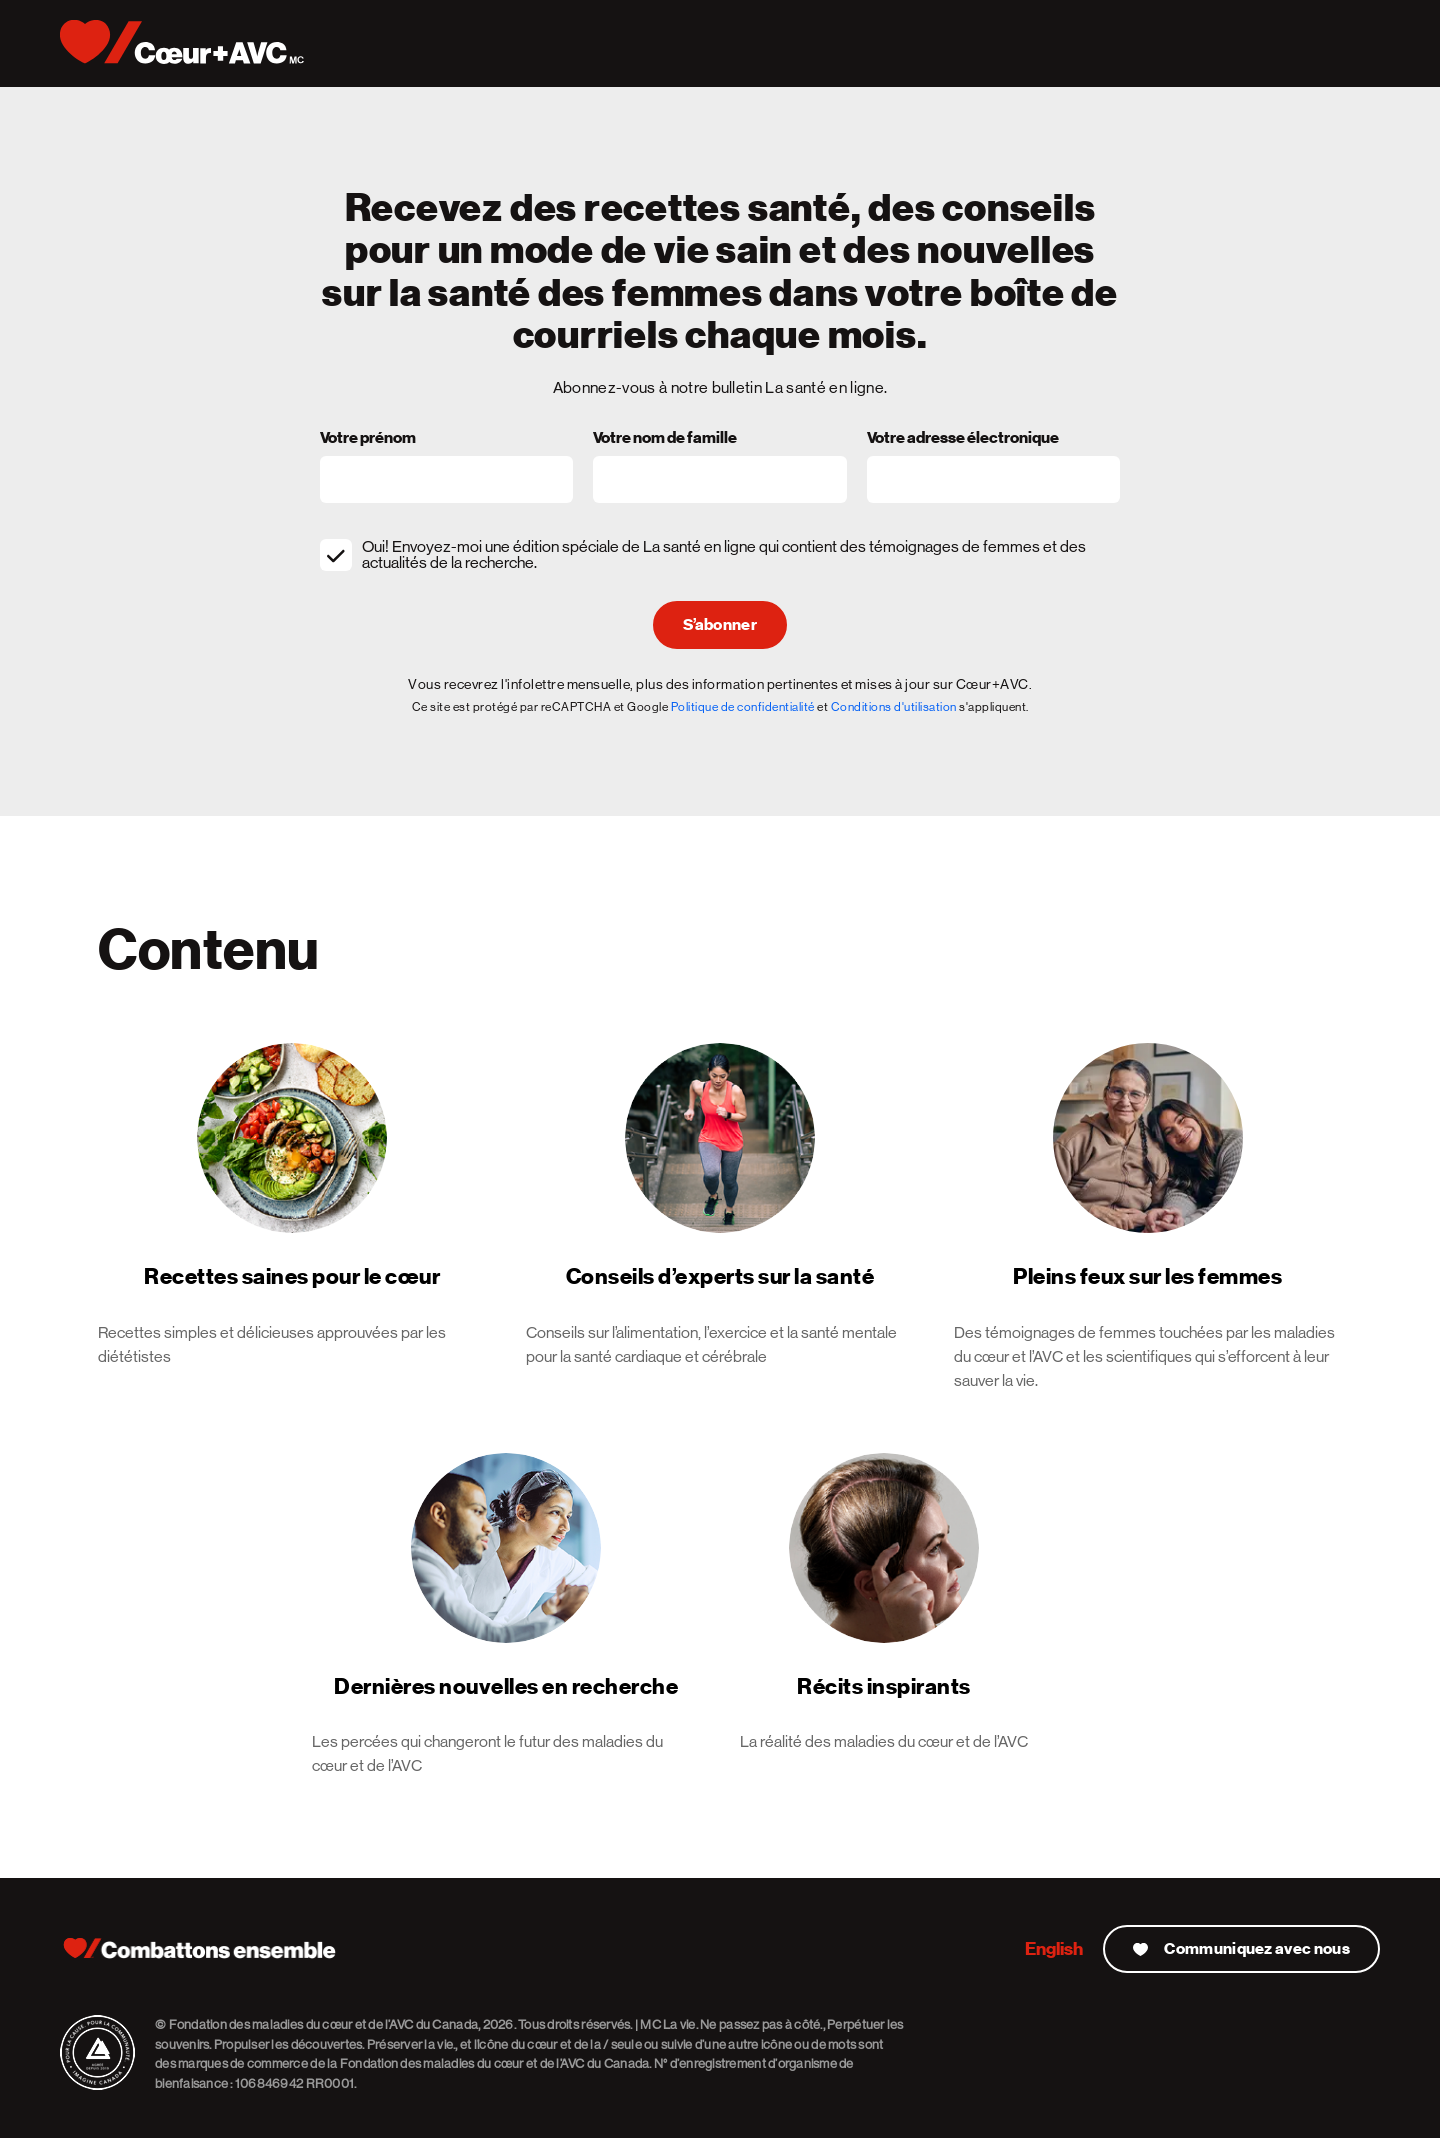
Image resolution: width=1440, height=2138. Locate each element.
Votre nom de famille (665, 439)
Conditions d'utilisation (894, 707)
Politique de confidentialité (743, 707)
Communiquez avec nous (1241, 1949)
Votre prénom (368, 439)
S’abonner (720, 625)
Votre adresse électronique (963, 439)
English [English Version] (1054, 1948)
